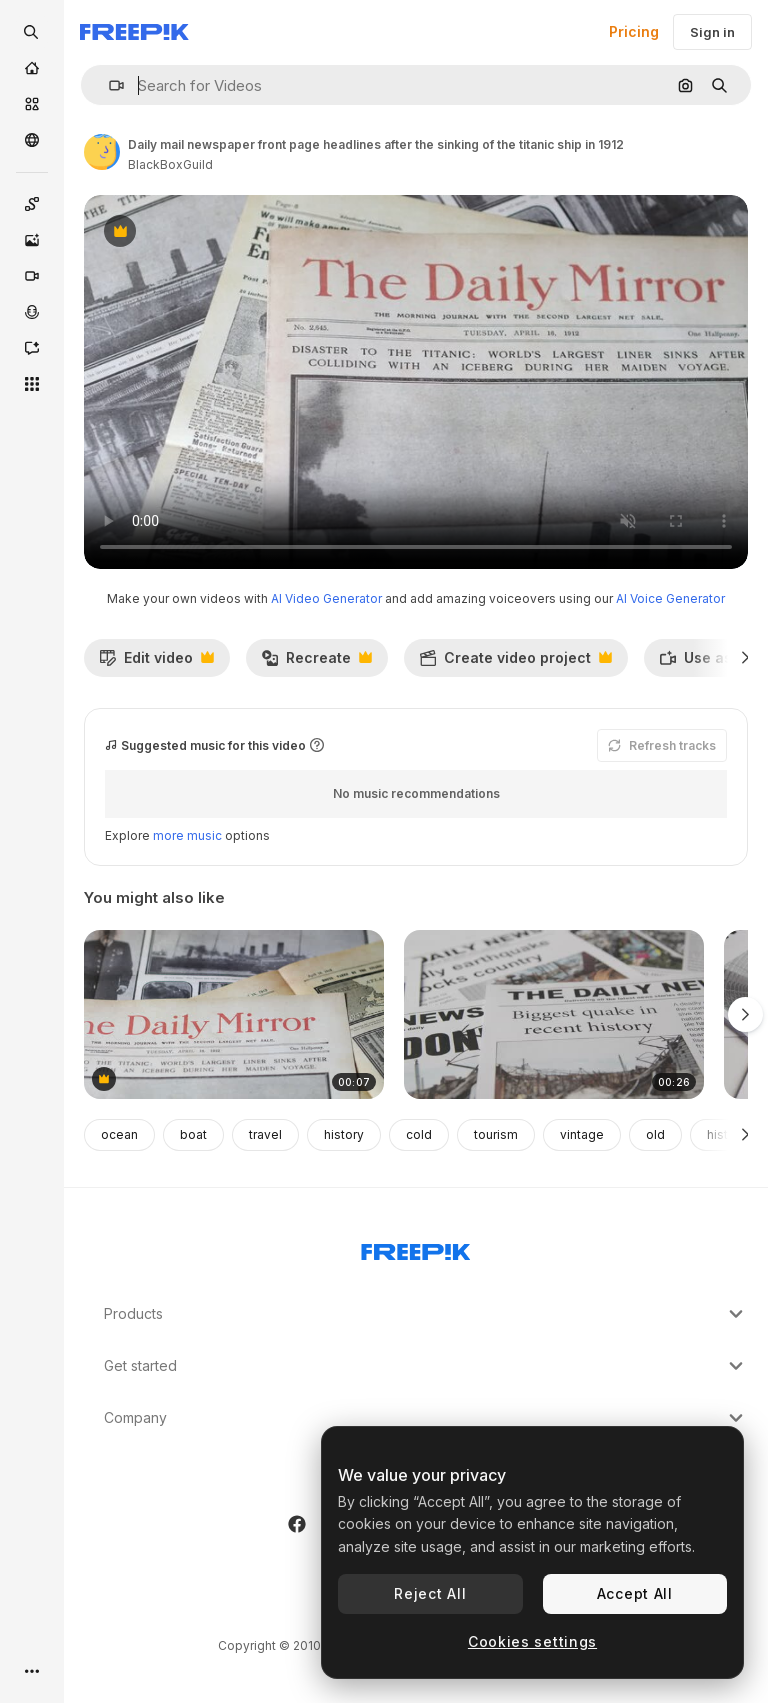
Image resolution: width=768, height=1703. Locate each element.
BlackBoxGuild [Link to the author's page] (170, 164)
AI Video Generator (326, 598)
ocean (119, 1134)
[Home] (32, 68)
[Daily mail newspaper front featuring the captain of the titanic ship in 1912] (234, 1014)
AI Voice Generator (670, 598)
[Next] (745, 658)
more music (187, 835)
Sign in (712, 32)
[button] (108, 85)
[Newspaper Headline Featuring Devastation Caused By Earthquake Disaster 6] (554, 1014)
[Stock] (32, 104)
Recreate (316, 663)
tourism (496, 1134)
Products (426, 1314)
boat (193, 1134)
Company (426, 1418)
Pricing (634, 31)
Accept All (635, 1593)
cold (419, 1134)
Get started (426, 1366)
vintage (582, 1134)
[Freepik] (134, 32)
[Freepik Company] (416, 1248)
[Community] (32, 140)
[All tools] (32, 384)
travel (265, 1134)
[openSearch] (32, 32)
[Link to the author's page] (102, 152)
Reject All (430, 1593)
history (344, 1134)
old (655, 1134)
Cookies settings (532, 1641)
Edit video (156, 663)
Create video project (515, 663)
